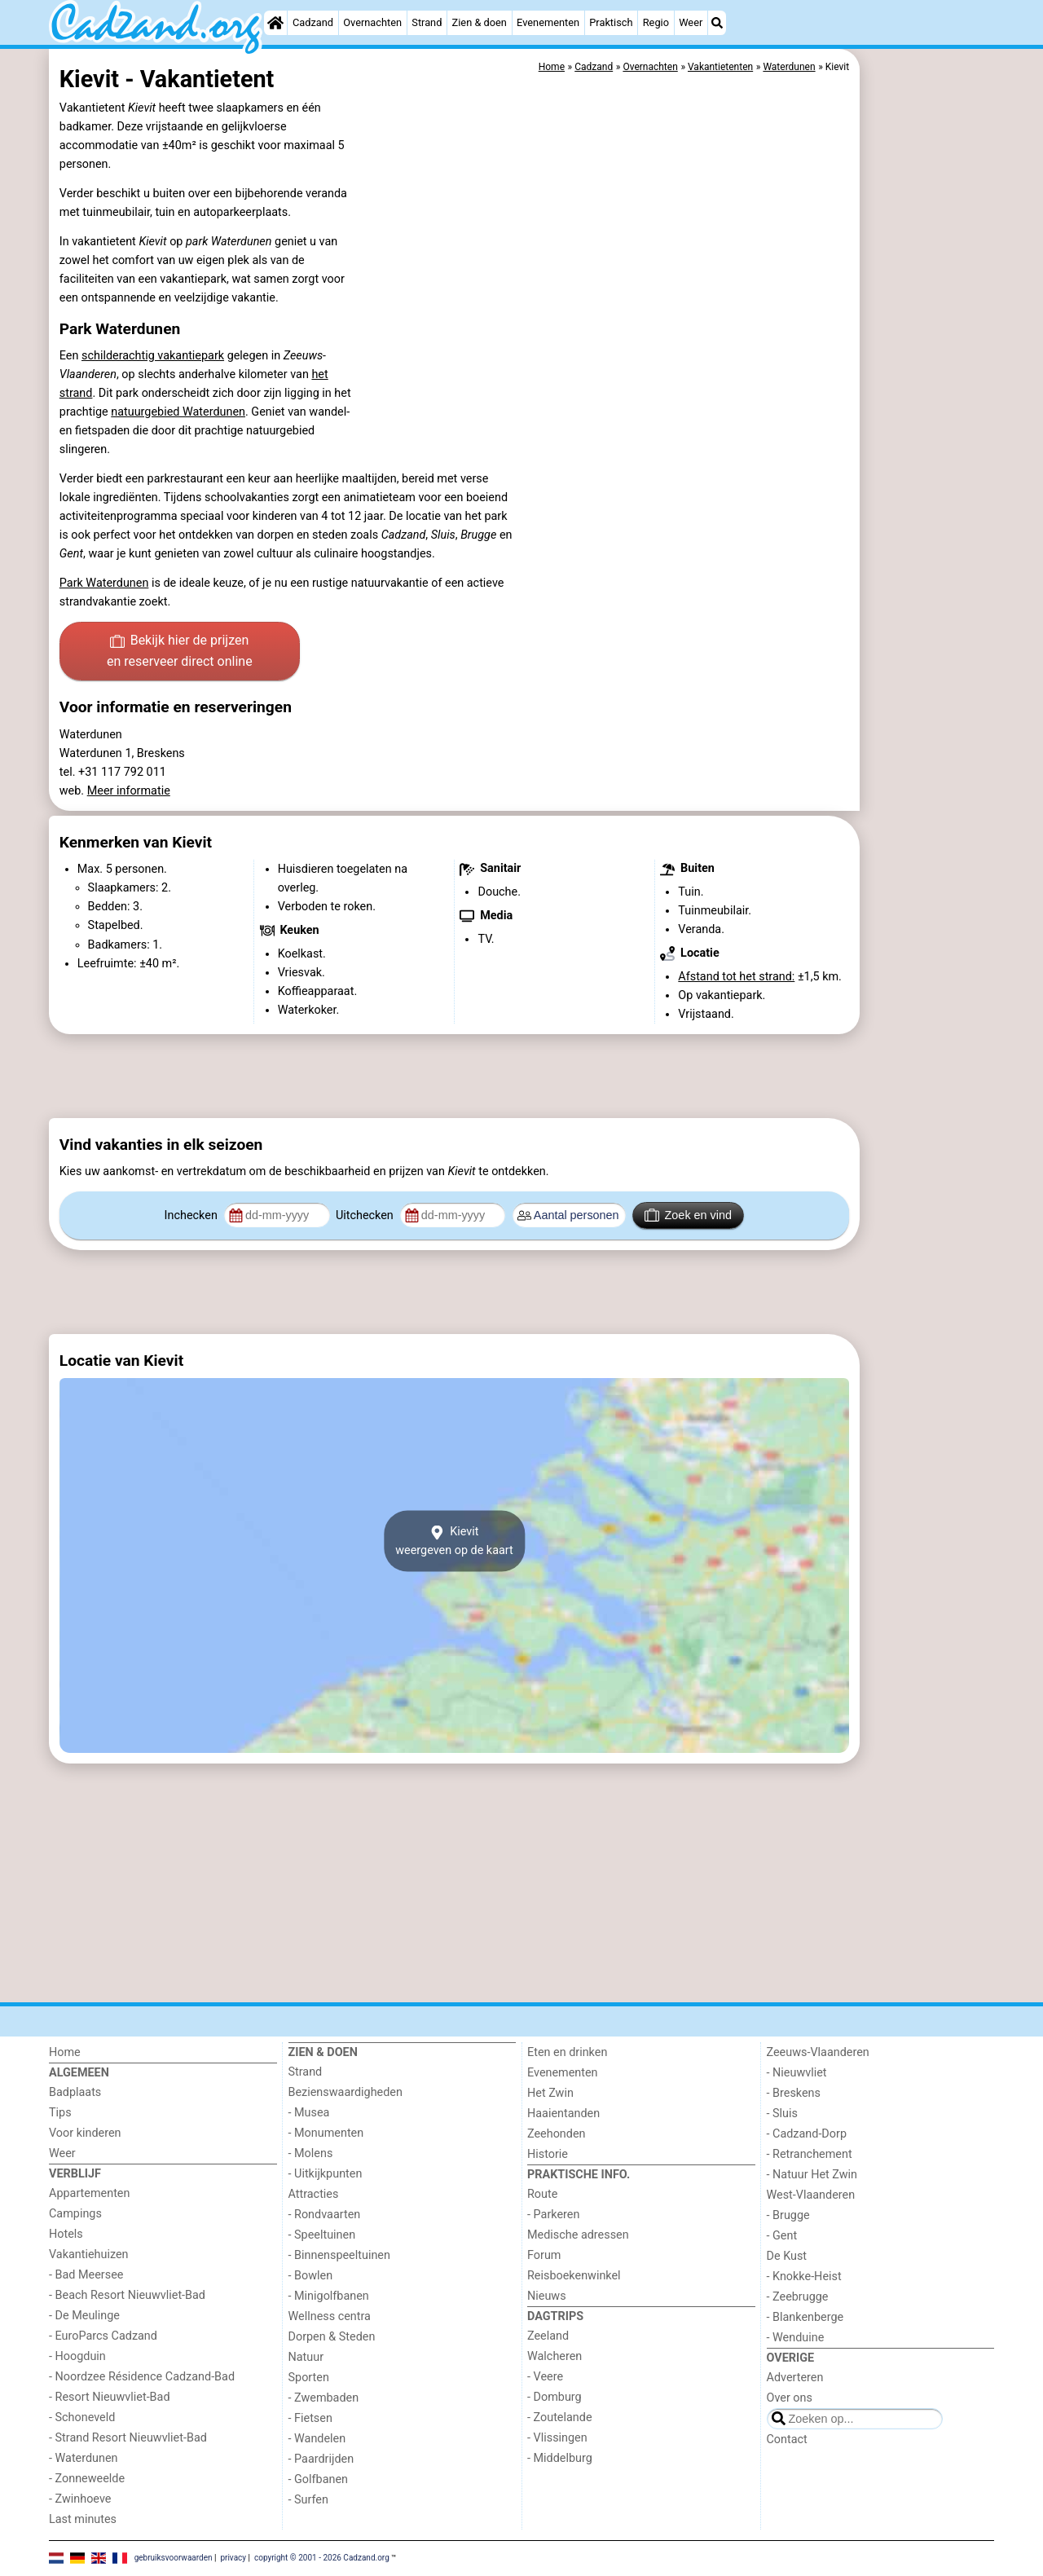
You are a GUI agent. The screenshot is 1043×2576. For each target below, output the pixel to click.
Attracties (313, 2194)
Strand (426, 22)
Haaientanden (563, 2113)
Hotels (66, 2234)
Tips (60, 2113)
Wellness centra (329, 2316)
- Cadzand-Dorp (807, 2134)
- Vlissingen (557, 2438)
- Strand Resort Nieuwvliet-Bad (128, 2438)
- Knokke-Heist (804, 2276)
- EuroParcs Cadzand (103, 2336)
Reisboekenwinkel (574, 2276)
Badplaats (75, 2092)
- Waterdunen (83, 2458)
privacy (233, 2557)
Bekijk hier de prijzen (180, 652)
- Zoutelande (559, 2417)
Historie (547, 2154)
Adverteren (795, 2377)
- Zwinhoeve (80, 2499)
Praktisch (610, 22)
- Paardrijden (321, 2459)
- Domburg (554, 2397)
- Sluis (782, 2113)
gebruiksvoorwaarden (173, 2557)
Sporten (308, 2377)
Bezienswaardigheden (345, 2092)
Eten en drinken (567, 2052)
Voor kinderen (85, 2133)
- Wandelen (317, 2439)
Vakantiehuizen (89, 2254)
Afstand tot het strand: (736, 977)
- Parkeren (553, 2215)
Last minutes (83, 2519)
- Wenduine (796, 2338)
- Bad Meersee (86, 2275)
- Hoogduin (77, 2356)
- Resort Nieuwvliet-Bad (109, 2397)
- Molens (310, 2153)
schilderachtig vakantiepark (152, 356)
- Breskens (794, 2093)
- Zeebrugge (798, 2297)
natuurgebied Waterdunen (178, 412)
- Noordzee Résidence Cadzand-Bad (142, 2377)
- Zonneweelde (87, 2479)
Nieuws (546, 2296)
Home (65, 2052)
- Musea (309, 2113)
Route (542, 2194)
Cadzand (313, 22)
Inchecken (193, 1215)
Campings (75, 2214)
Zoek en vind (688, 1215)
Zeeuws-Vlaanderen (818, 2052)
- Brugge (788, 2215)
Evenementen (548, 22)
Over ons (789, 2398)
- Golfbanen (318, 2479)
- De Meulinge (84, 2316)
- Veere (545, 2377)
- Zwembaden (323, 2398)
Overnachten (372, 22)
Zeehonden (556, 2134)
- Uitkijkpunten (325, 2174)
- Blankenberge (805, 2317)
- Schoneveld (82, 2417)
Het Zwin (550, 2093)
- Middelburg (559, 2458)
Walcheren (554, 2356)
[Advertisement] (929, 423)
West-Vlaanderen (811, 2195)
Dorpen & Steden (332, 2337)
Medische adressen (578, 2235)
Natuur (306, 2357)
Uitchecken (366, 1215)
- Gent (782, 2236)
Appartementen (89, 2193)
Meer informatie (128, 791)
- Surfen (308, 2500)
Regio (656, 22)
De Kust (787, 2256)
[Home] (275, 23)
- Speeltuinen (322, 2235)
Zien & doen (479, 22)
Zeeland (548, 2336)
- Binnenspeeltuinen (339, 2255)
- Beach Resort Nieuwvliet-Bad (127, 2295)
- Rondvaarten (324, 2215)
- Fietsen (310, 2418)
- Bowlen (310, 2276)
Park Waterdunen (104, 583)
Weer (690, 22)
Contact (787, 2439)
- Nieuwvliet (797, 2073)
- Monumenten (326, 2133)
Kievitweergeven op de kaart (454, 1541)
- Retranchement (809, 2154)
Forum (544, 2255)
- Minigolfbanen (328, 2296)
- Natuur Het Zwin (812, 2175)
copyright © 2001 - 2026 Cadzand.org (321, 2557)
